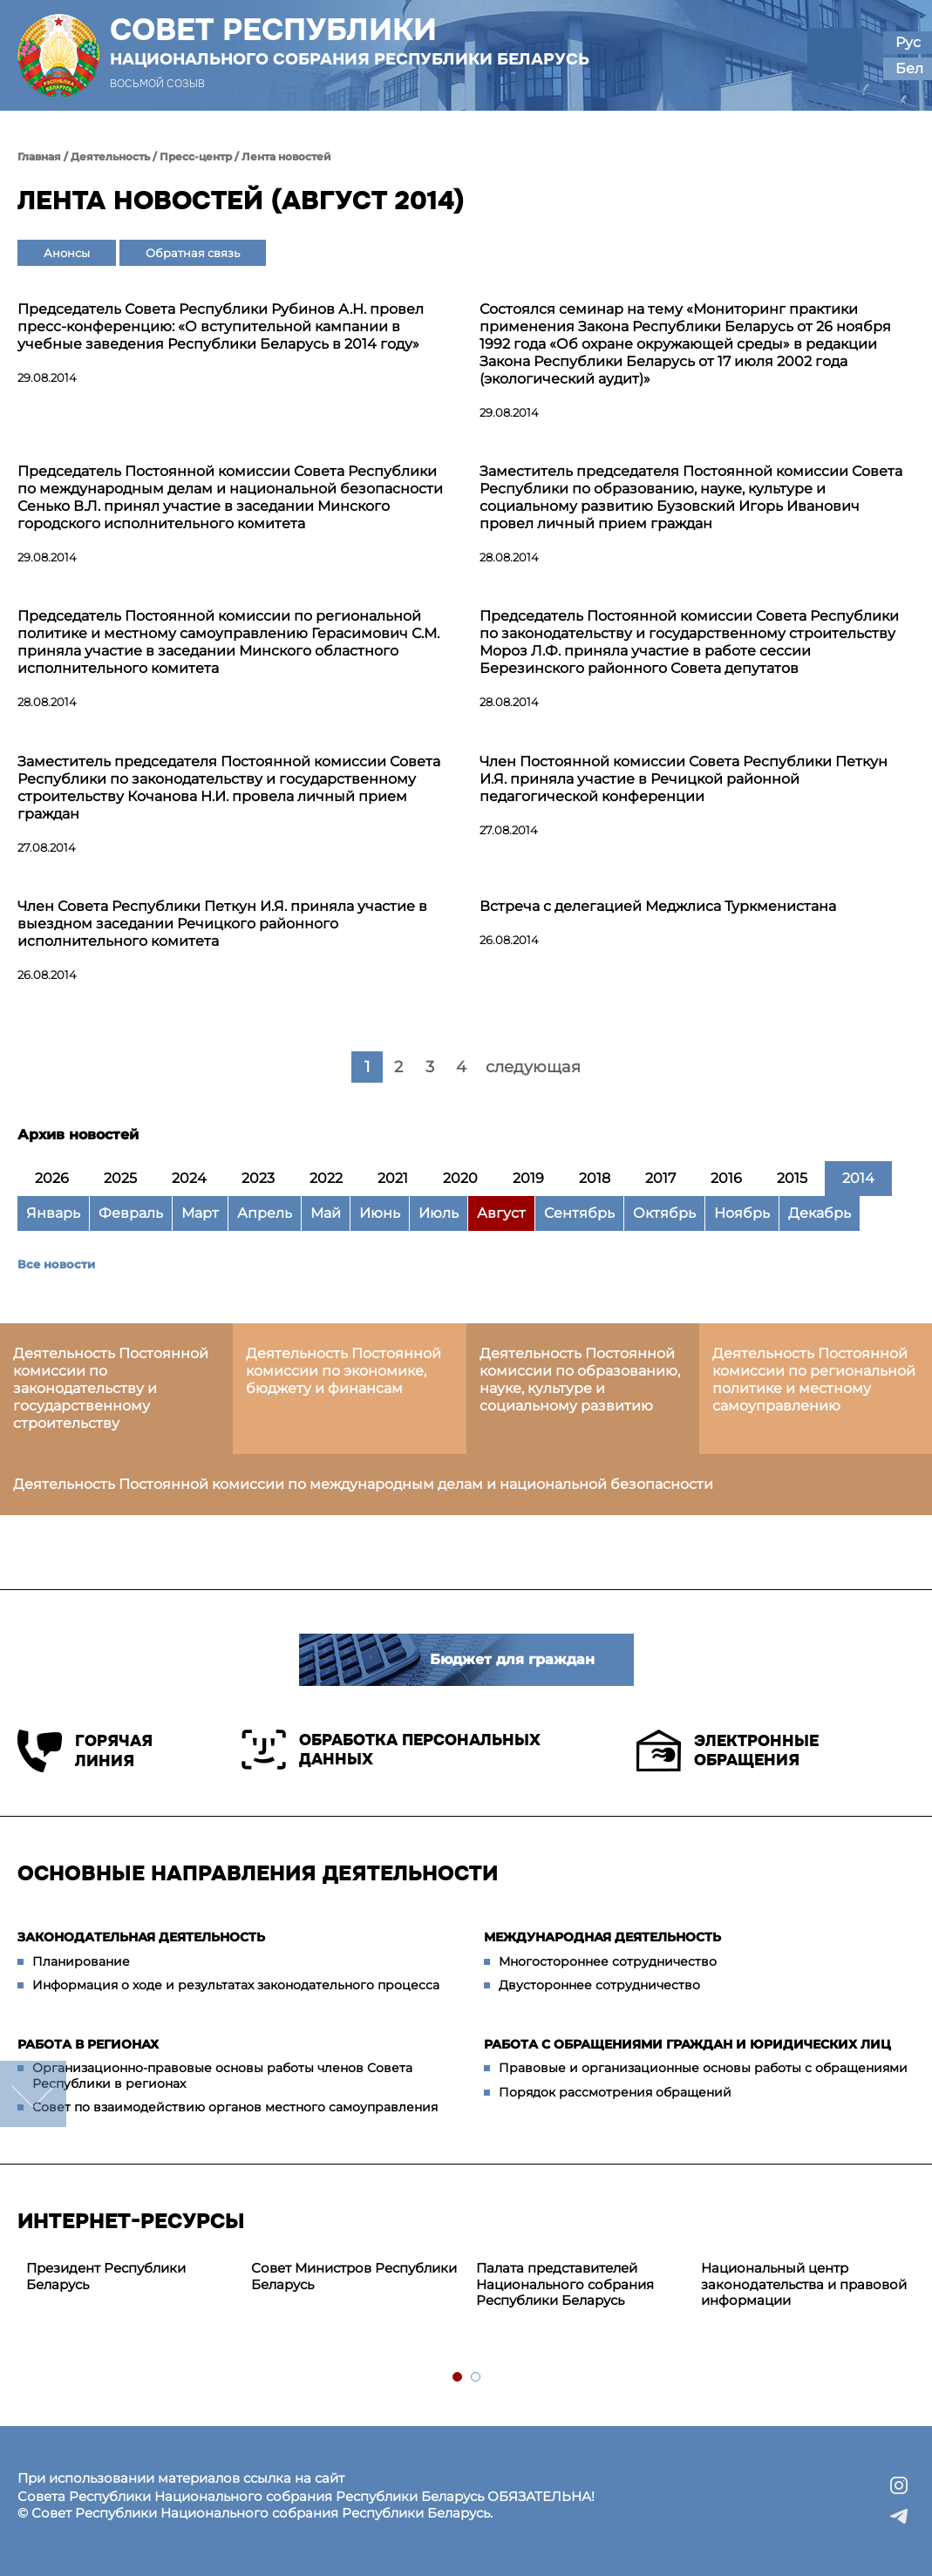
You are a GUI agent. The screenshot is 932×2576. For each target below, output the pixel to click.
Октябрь (664, 1213)
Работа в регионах (88, 2044)
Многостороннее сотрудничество (608, 1961)
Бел (909, 68)
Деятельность (110, 156)
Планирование (81, 1961)
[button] (834, 55)
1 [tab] (458, 2377)
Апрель (264, 1213)
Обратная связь (193, 253)
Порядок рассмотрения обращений (615, 2092)
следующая (533, 1067)
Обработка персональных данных (391, 1750)
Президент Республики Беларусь (106, 2276)
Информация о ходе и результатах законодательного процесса (235, 1985)
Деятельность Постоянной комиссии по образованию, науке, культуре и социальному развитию (580, 1379)
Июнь (379, 1213)
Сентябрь (579, 1213)
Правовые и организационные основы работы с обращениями (703, 2068)
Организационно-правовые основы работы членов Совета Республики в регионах (222, 2075)
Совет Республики (349, 41)
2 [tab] (476, 2377)
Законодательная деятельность (141, 1937)
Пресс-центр (196, 156)
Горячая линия (85, 1751)
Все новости (56, 1264)
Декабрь (819, 1213)
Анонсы (67, 253)
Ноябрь (742, 1213)
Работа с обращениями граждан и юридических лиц (687, 2044)
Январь (53, 1213)
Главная (39, 156)
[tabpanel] (129, 2277)
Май (325, 1213)
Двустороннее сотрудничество (599, 1985)
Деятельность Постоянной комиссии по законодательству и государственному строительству (110, 1388)
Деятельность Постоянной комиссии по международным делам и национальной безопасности (363, 1484)
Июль (438, 1213)
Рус (908, 42)
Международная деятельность (602, 1937)
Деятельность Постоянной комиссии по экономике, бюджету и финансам (343, 1371)
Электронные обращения (727, 1750)
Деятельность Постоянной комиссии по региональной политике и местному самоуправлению (813, 1379)
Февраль (131, 1213)
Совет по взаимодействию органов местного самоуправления (235, 2107)
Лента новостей (286, 156)
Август (501, 1213)
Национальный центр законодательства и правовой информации (804, 2284)
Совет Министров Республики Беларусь (354, 2276)
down (33, 2094)
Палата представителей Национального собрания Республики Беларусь (565, 2284)
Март (200, 1213)
